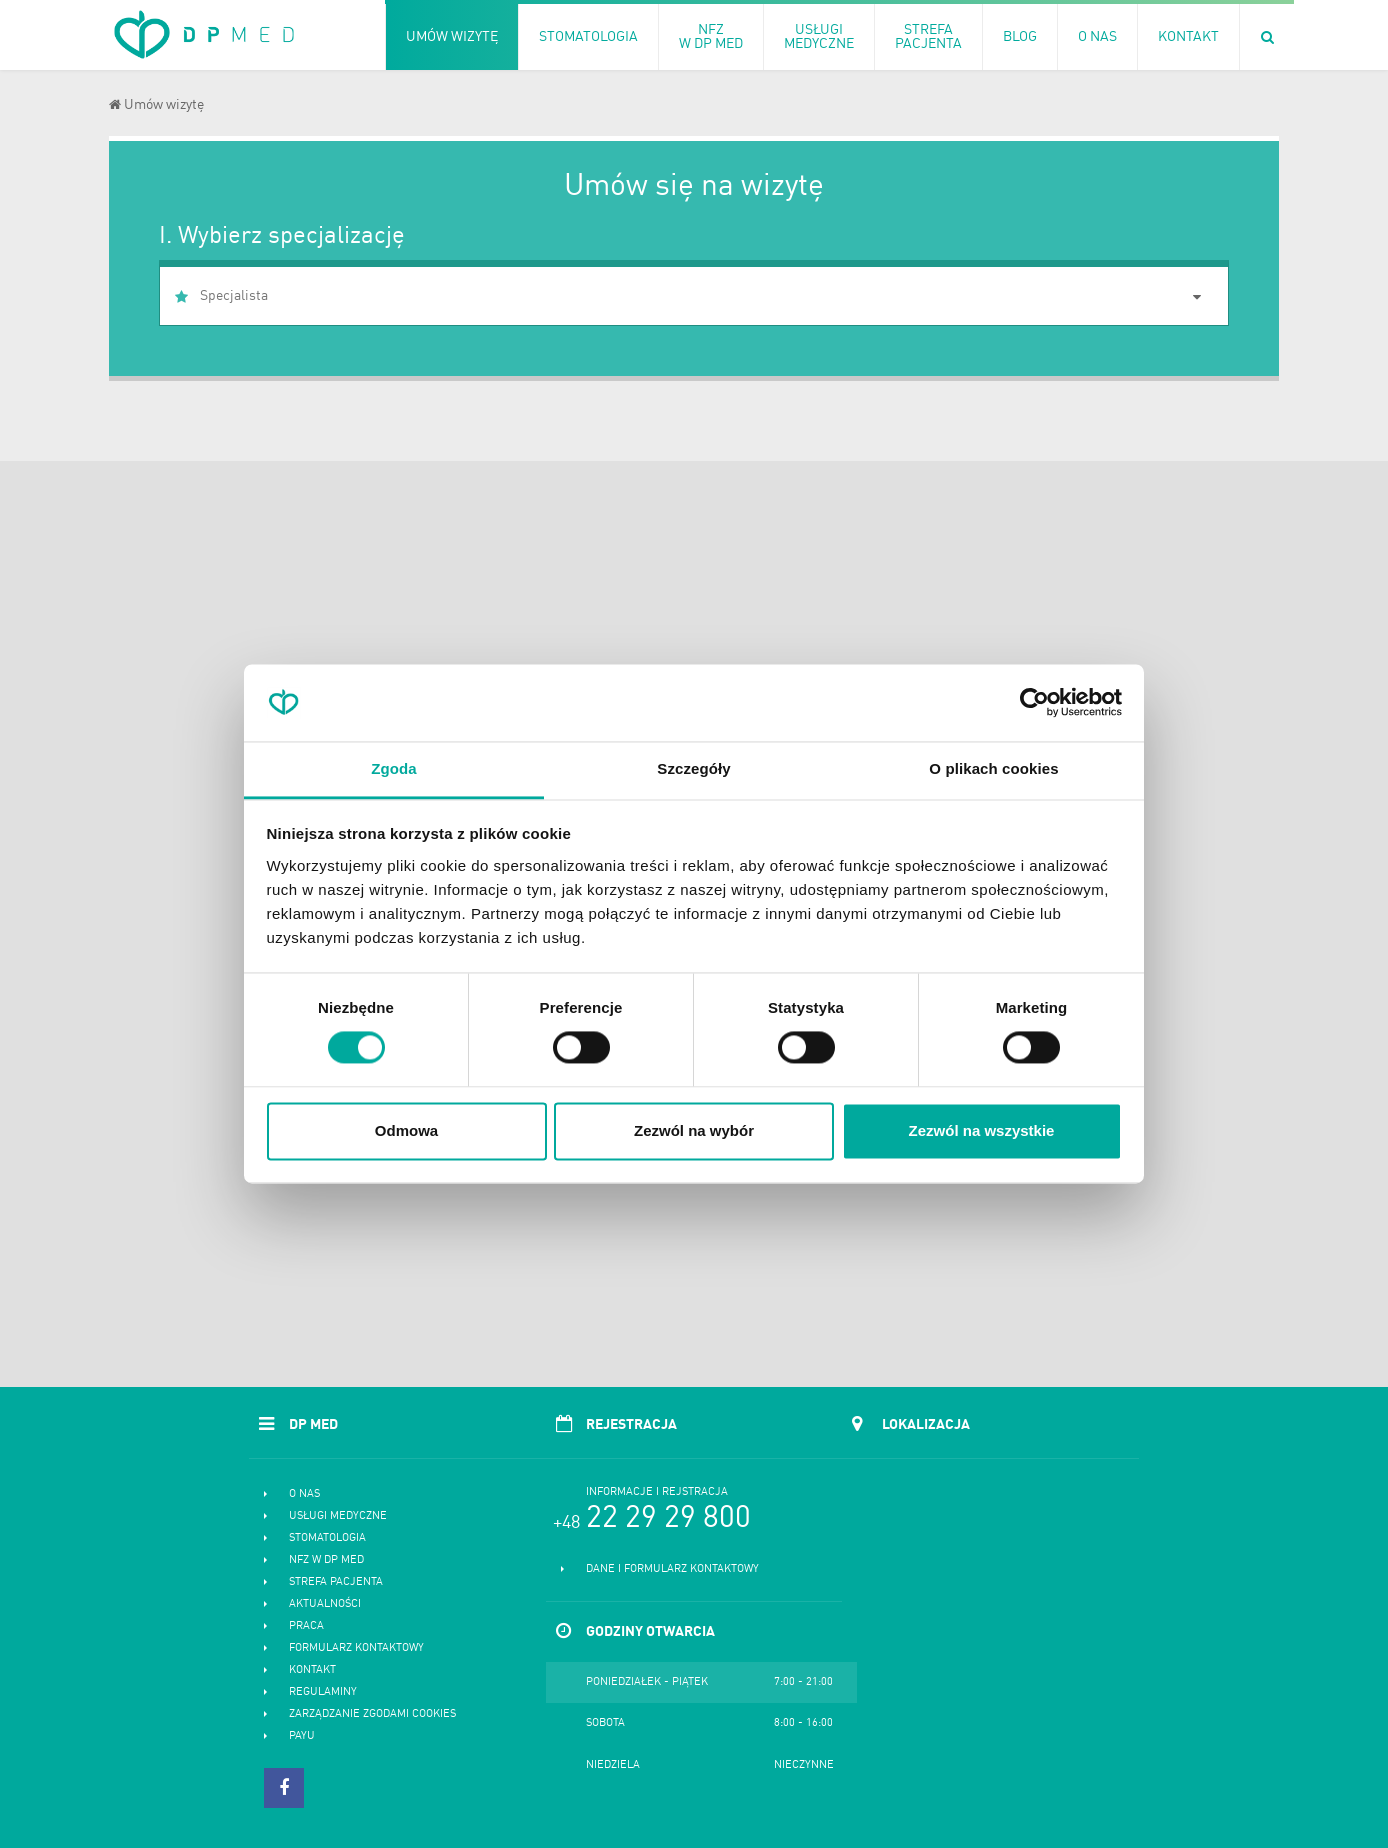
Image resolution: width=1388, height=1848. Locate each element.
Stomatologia (327, 1538)
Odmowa (406, 1130)
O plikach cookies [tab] (993, 768)
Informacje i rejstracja (657, 1492)
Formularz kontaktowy (356, 1648)
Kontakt (312, 1670)
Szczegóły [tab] (693, 768)
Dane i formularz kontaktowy (672, 1569)
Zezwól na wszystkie (982, 1130)
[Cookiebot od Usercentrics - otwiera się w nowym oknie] (1034, 703)
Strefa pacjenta (336, 1582)
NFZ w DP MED (326, 1560)
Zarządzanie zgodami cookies (372, 1714)
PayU (302, 1736)
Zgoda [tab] (394, 768)
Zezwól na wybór (694, 1130)
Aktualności (325, 1604)
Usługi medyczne (338, 1516)
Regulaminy (323, 1692)
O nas (304, 1494)
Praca (306, 1626)
